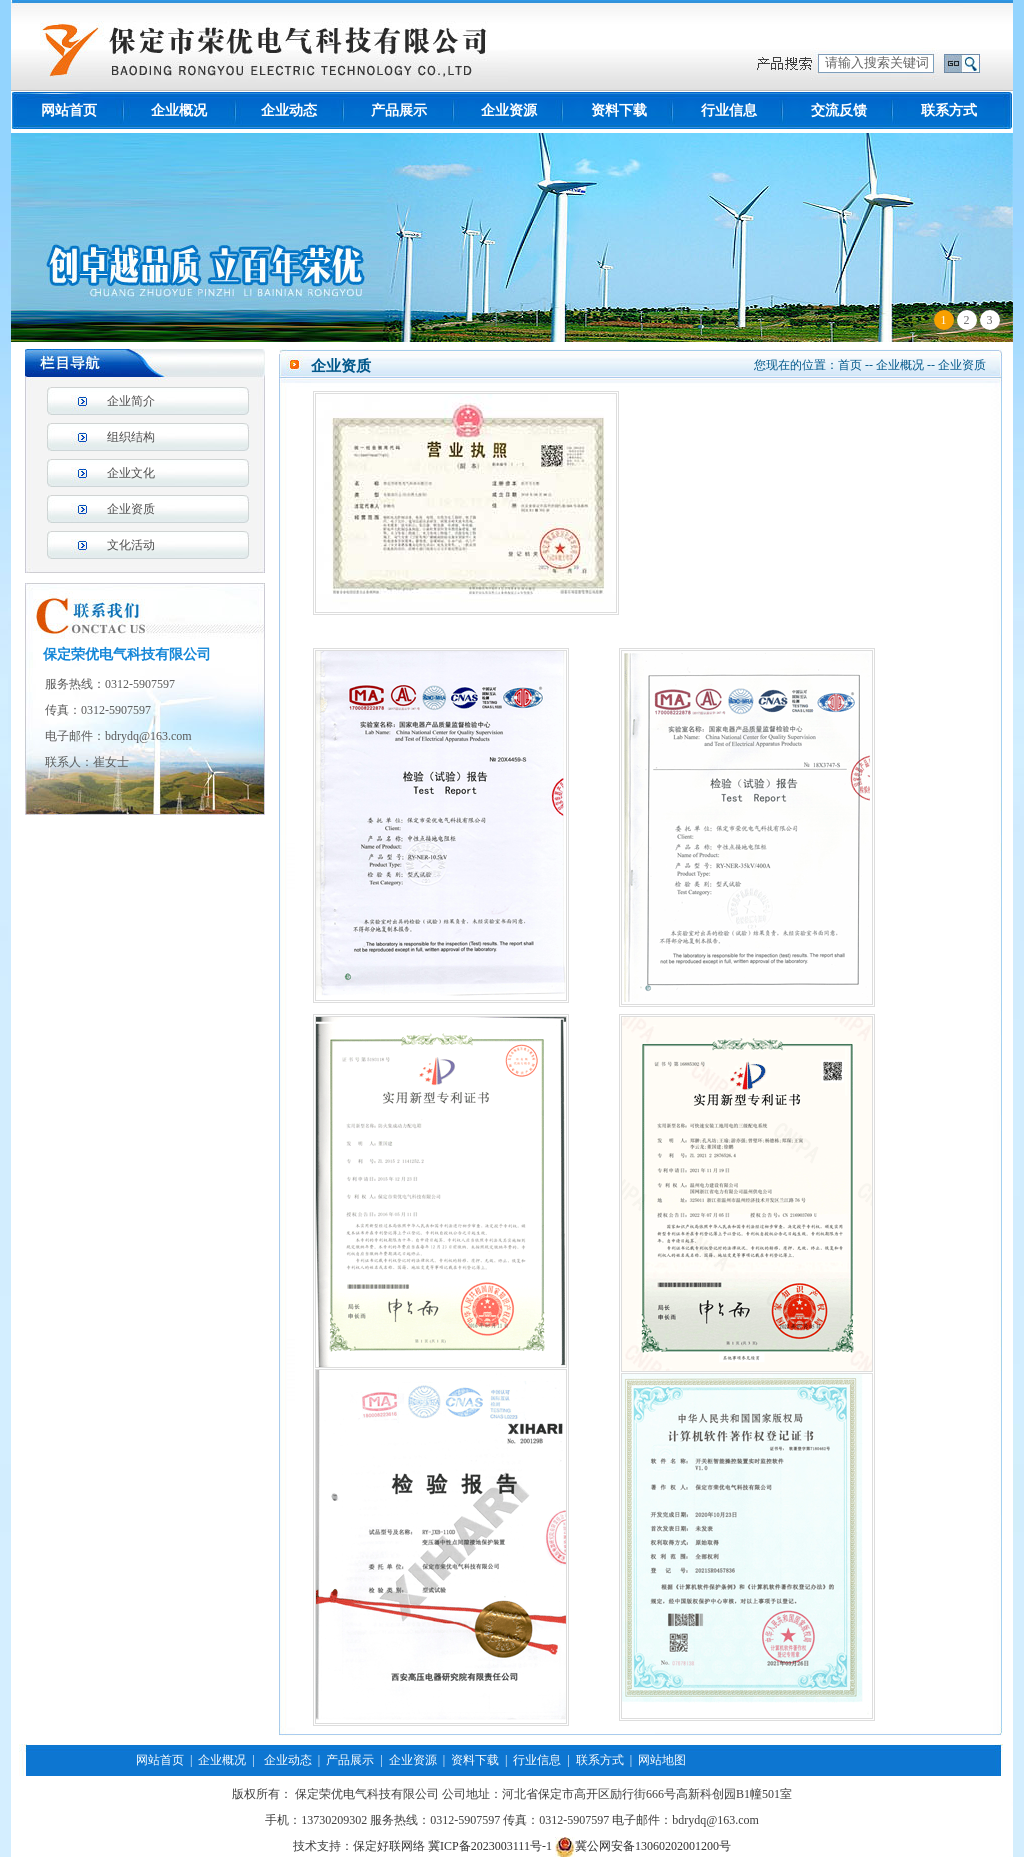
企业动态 (289, 110)
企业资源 (509, 110)
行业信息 (729, 110)
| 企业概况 (215, 1760)
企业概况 (179, 110)
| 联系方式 (592, 1760)
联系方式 (949, 110)
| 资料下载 (468, 1760)
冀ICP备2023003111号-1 (490, 1846)
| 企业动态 (278, 1760)
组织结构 (131, 437)
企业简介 (131, 401)
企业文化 (131, 473)
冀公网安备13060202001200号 (643, 1846)
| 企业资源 (405, 1760)
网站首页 (69, 110)
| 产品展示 (343, 1760)
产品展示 (399, 110)
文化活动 (131, 545)
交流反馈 (839, 110)
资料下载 (619, 110)
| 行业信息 (530, 1760)
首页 (850, 365)
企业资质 (131, 509)
